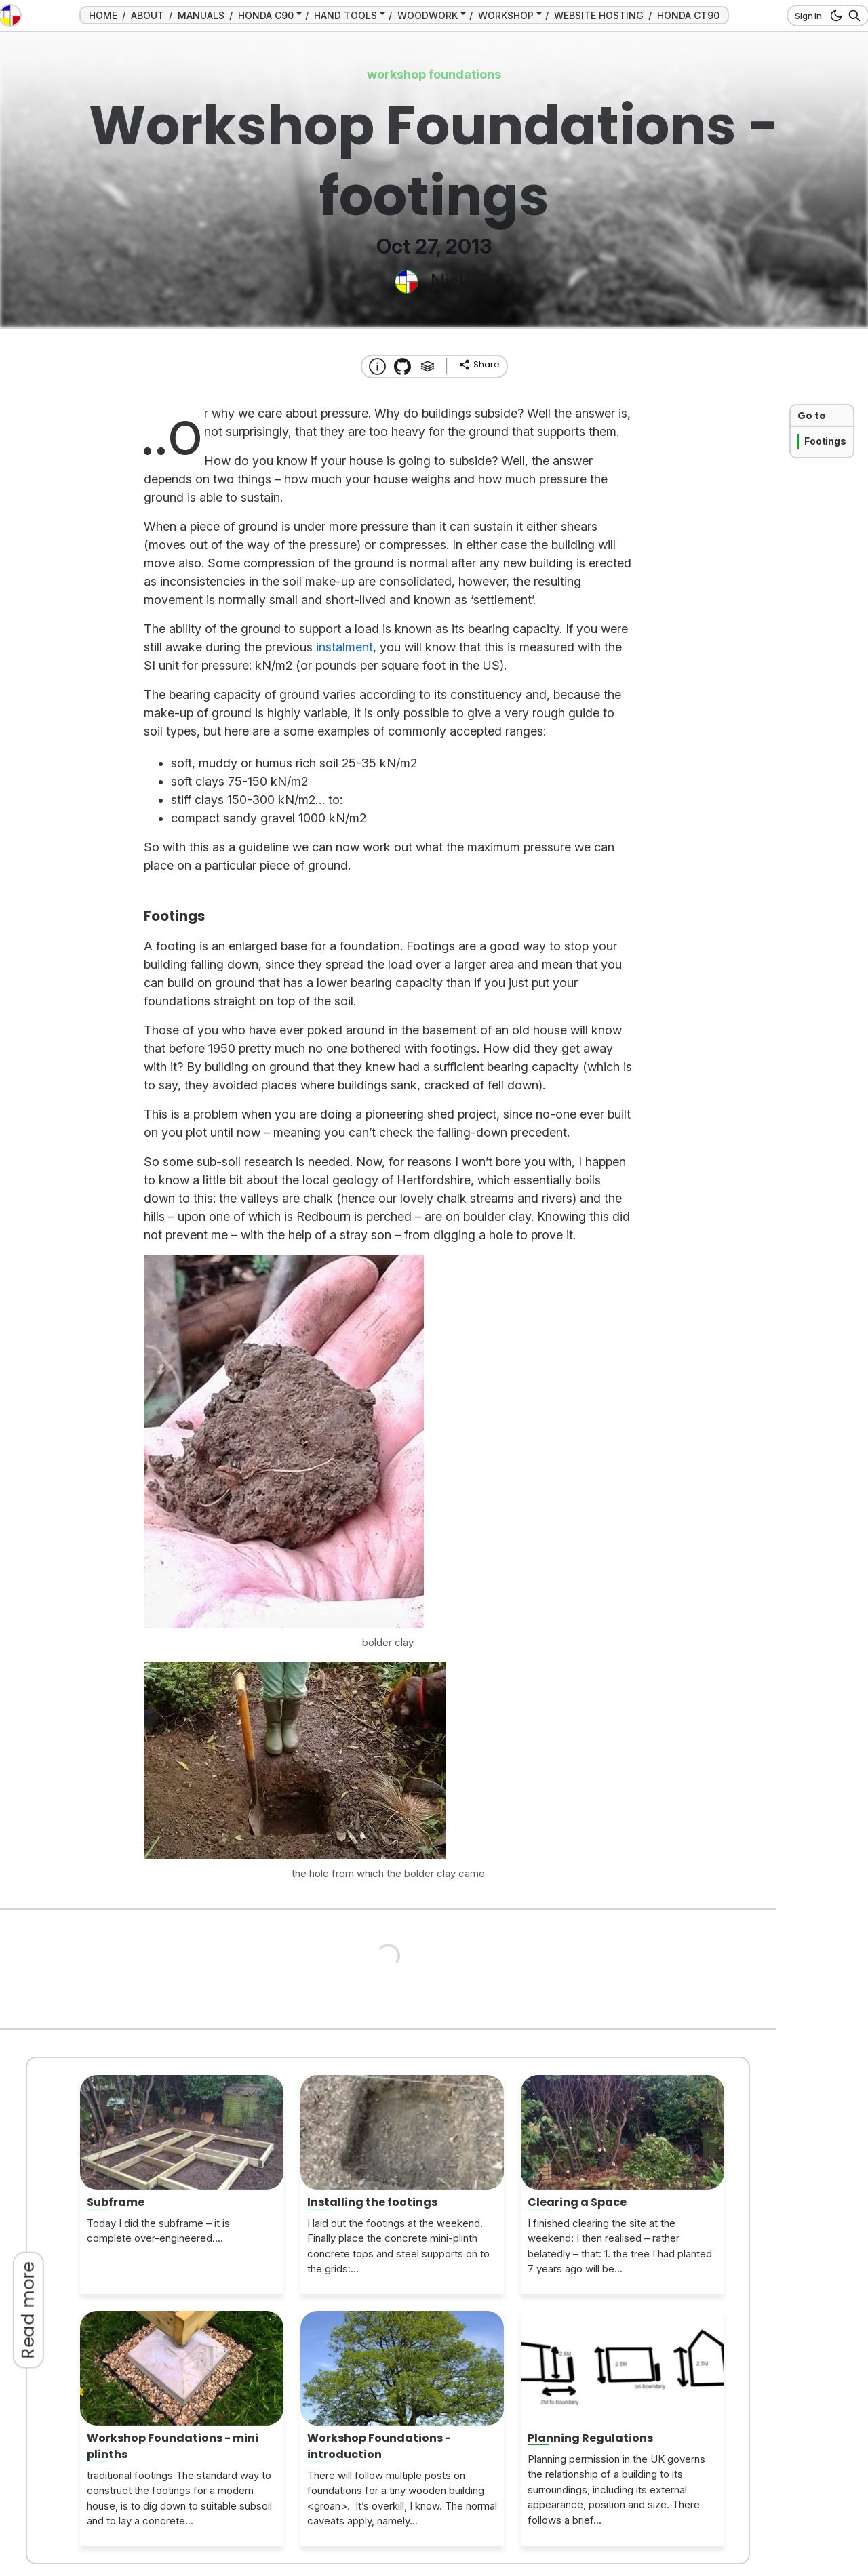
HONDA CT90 (688, 15)
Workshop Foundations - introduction (379, 2446)
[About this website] (377, 366)
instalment (344, 647)
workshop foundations (434, 74)
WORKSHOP (506, 15)
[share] (479, 364)
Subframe (115, 2202)
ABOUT (147, 15)
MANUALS (201, 15)
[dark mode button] (834, 15)
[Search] (852, 15)
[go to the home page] (10, 15)
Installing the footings (372, 2202)
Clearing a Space (577, 2202)
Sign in (808, 15)
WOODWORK (427, 15)
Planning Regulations (590, 2438)
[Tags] (427, 366)
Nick (450, 281)
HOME (103, 15)
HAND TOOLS (345, 15)
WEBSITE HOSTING (599, 15)
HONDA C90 (266, 15)
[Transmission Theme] (402, 366)
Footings (825, 441)
